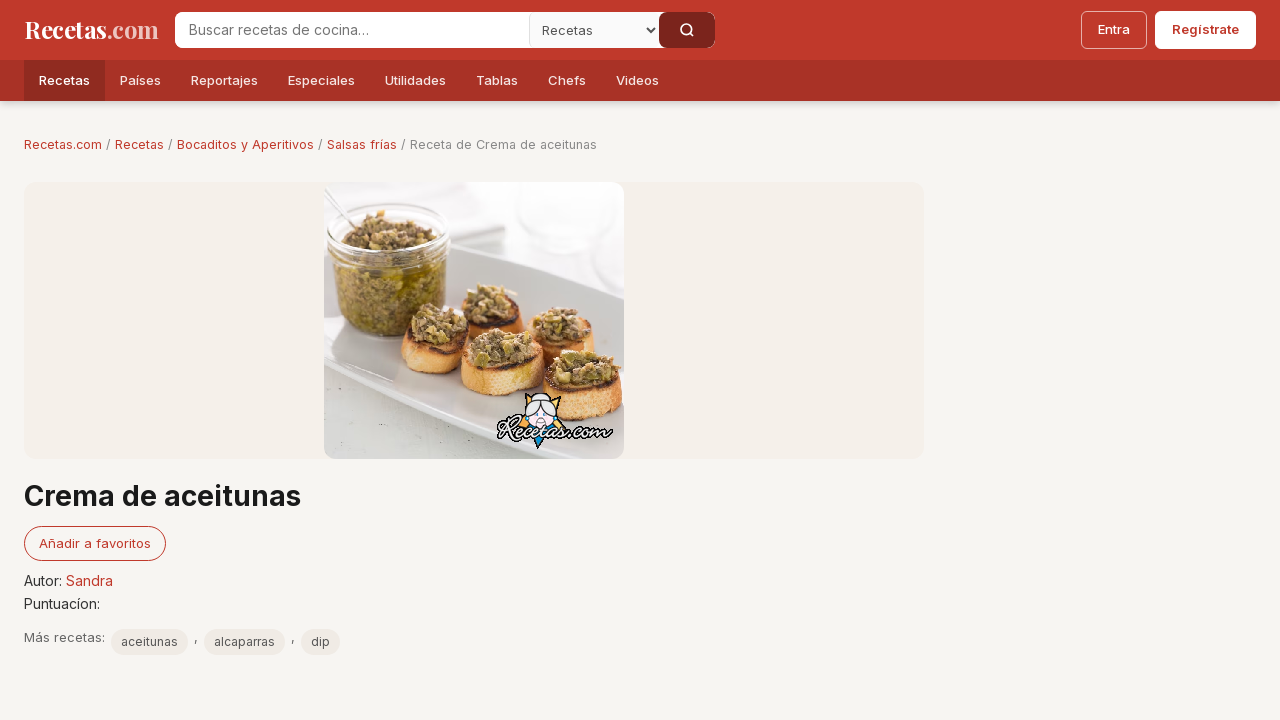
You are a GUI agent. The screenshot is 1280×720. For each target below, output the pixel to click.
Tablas (497, 80)
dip (320, 641)
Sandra (89, 580)
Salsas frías (362, 144)
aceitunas (149, 641)
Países (140, 80)
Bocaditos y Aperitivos (245, 144)
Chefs (567, 80)
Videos (637, 80)
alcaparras (244, 641)
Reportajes (224, 80)
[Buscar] (687, 30)
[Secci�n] (594, 30)
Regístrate (1205, 29)
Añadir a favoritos (95, 543)
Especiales (321, 80)
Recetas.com (63, 144)
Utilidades (415, 80)
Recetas (64, 80)
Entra (1114, 29)
